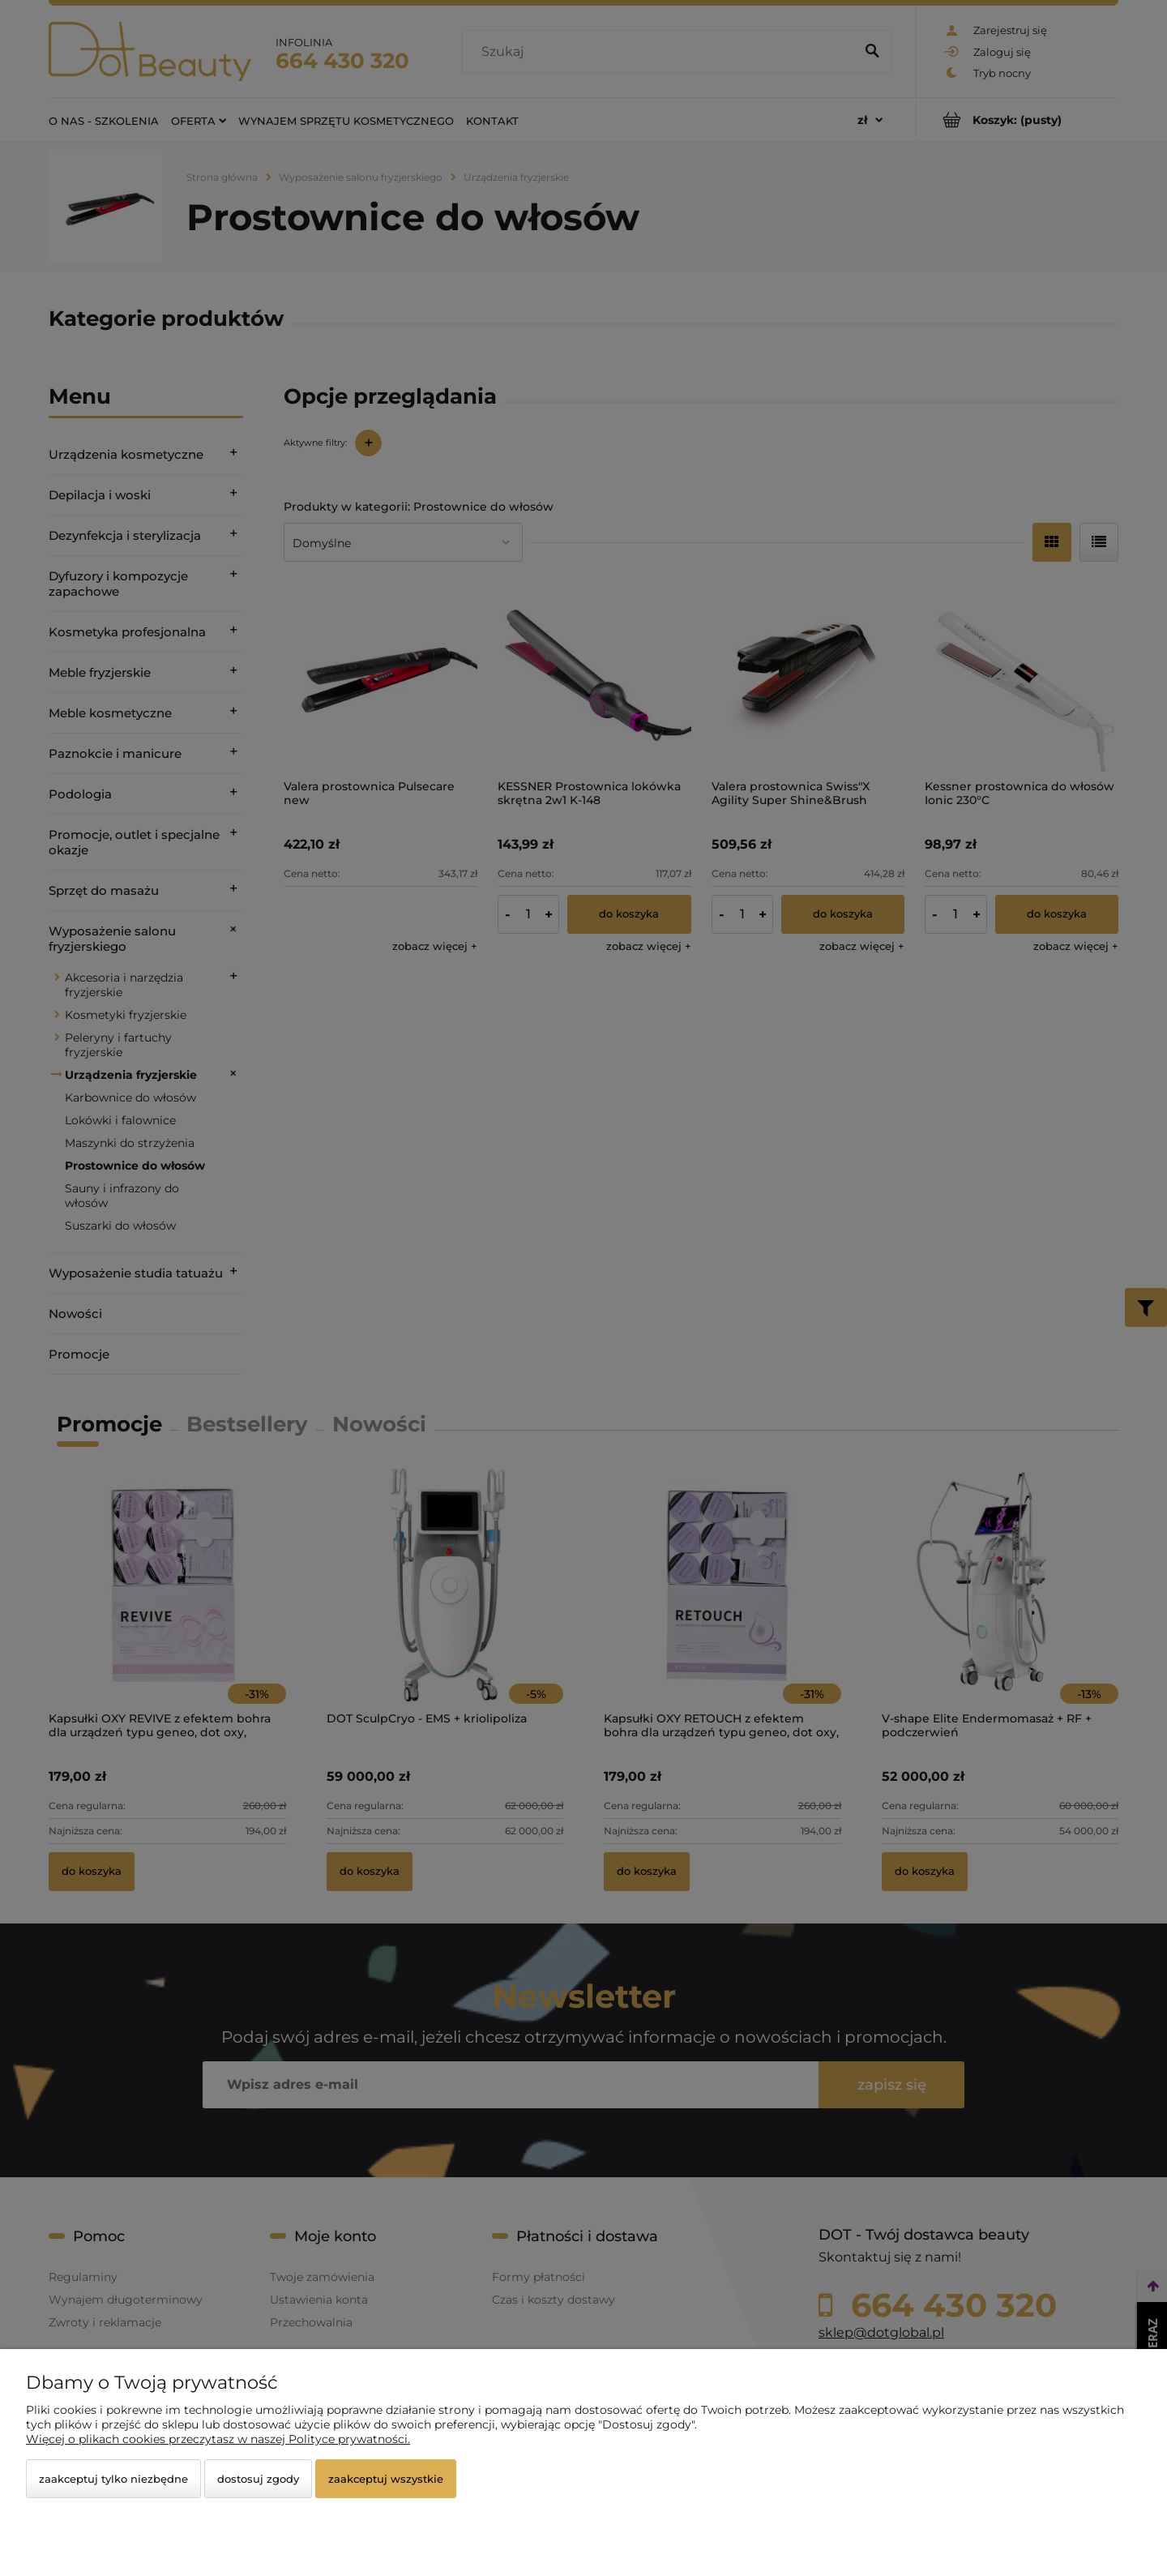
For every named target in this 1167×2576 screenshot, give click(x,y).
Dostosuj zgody (258, 2478)
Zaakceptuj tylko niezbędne (113, 2478)
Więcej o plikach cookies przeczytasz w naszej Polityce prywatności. (218, 2439)
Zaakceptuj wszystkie (385, 2478)
